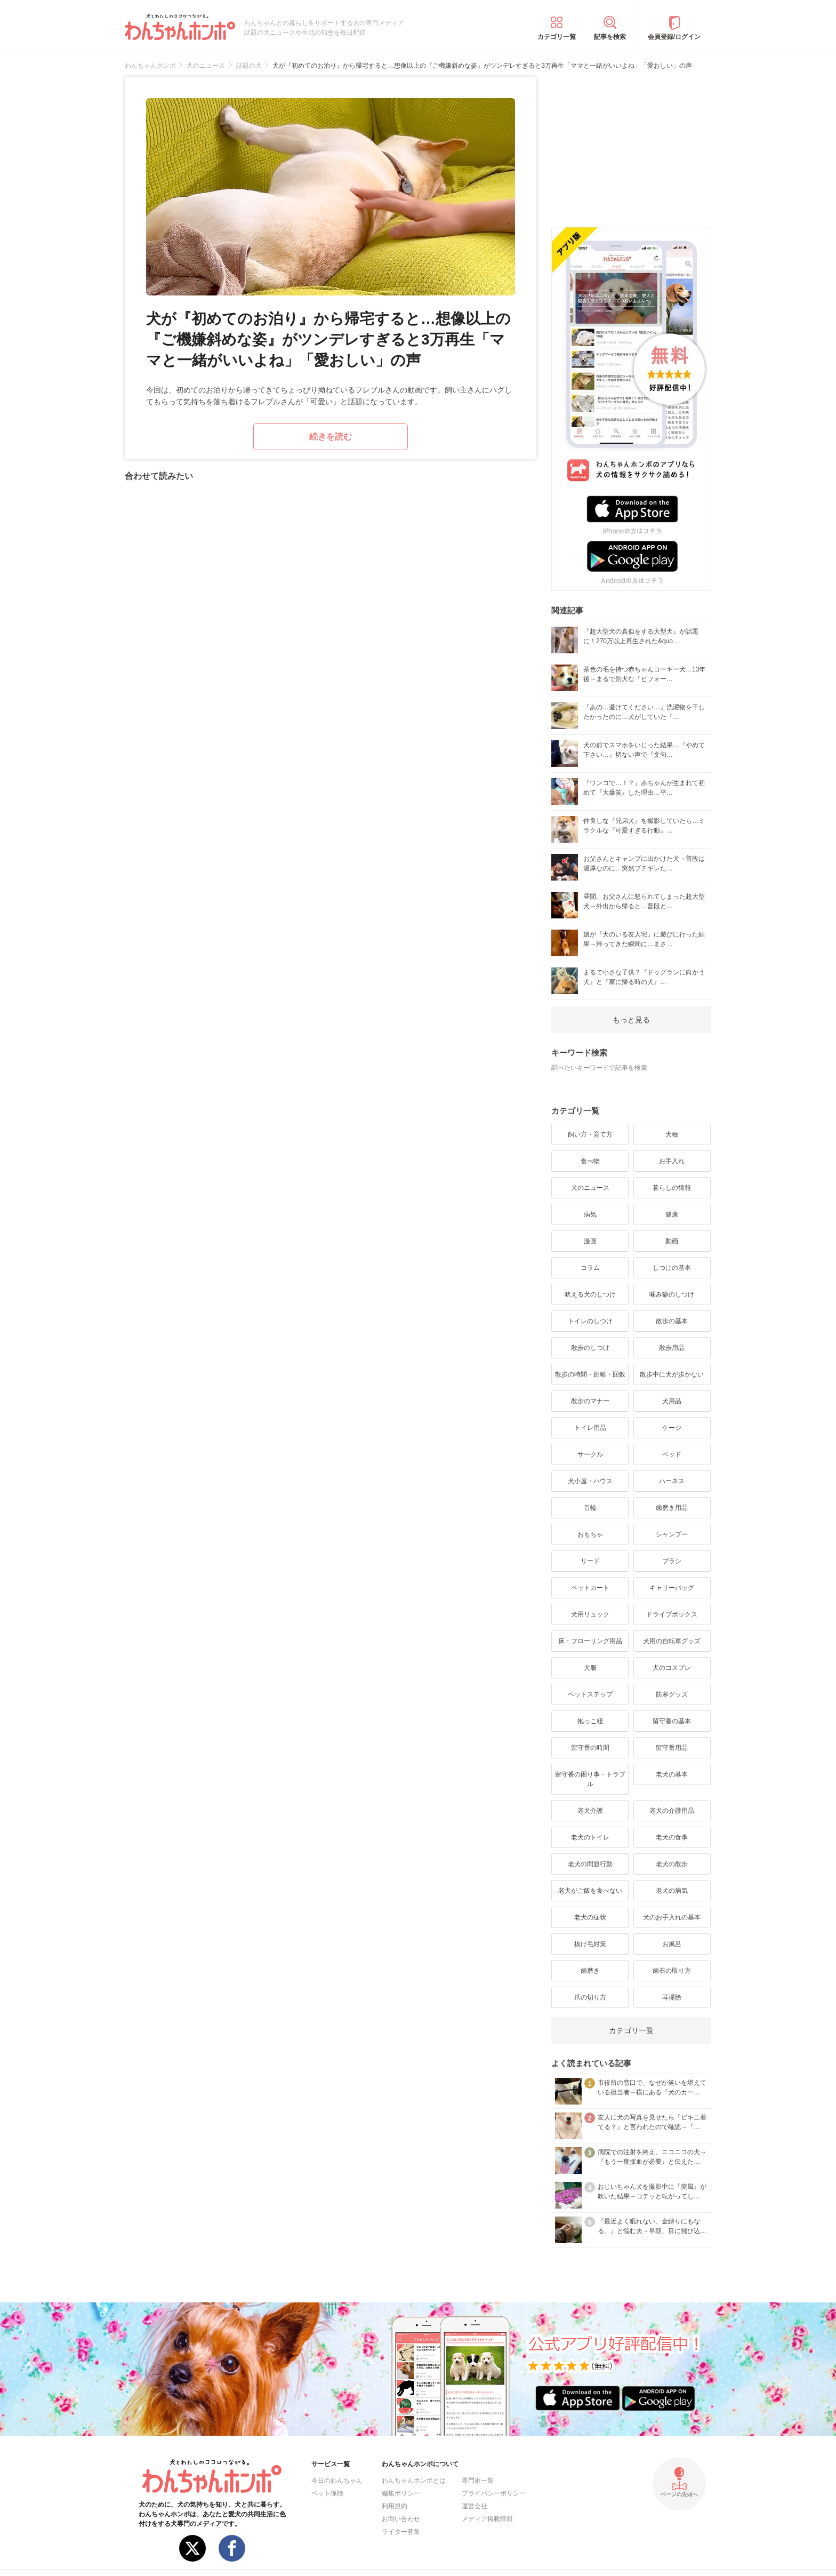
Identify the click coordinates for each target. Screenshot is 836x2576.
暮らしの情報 (672, 1187)
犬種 (671, 1134)
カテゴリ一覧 (556, 37)
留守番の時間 (590, 1747)
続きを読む (330, 436)
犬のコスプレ (672, 1667)
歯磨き (590, 1970)
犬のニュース (590, 1187)
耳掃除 (671, 1997)
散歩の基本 (672, 1321)
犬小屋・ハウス (590, 1481)
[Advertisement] (631, 143)
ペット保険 (327, 2493)
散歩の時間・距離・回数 (590, 1374)
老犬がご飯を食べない (590, 1890)
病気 (590, 1214)
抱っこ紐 (590, 1721)
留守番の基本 (672, 1721)
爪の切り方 (590, 1997)
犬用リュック (590, 1614)
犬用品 (671, 1401)
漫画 (590, 1241)
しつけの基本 (672, 1267)
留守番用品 (672, 1747)
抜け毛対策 (590, 1944)
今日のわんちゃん (337, 2480)
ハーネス (672, 1481)
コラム (590, 1267)
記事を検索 (610, 37)
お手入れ (672, 1161)
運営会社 (474, 2506)
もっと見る (631, 1019)
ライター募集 (401, 2531)
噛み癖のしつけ (671, 1294)
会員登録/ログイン (674, 37)
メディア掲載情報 (487, 2519)
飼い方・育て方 (590, 1134)
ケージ (671, 1427)
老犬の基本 (672, 1774)
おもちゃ (590, 1534)
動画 (671, 1241)
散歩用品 (672, 1347)
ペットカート (590, 1587)
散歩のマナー (590, 1401)
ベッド (671, 1454)
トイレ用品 (590, 1427)
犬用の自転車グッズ (672, 1641)
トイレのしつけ (590, 1321)
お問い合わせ (401, 2519)
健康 (671, 1214)
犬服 (590, 1667)
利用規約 (394, 2506)
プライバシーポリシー (494, 2493)
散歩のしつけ (590, 1347)
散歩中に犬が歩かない (672, 1374)
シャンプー (672, 1534)
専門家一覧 (478, 2480)
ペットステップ (590, 1694)
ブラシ (671, 1561)
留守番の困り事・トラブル (590, 1779)
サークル (590, 1454)
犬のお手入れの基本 (672, 1917)
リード (590, 1561)
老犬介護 (590, 1810)
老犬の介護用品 (671, 1810)
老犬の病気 (672, 1890)
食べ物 (590, 1161)
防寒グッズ (672, 1694)
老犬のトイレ (590, 1837)
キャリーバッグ (671, 1587)
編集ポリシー (401, 2493)
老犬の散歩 (672, 1864)
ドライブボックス (671, 1614)
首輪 (590, 1507)
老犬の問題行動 (590, 1864)
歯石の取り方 (672, 1970)
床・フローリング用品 (590, 1641)
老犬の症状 (590, 1917)
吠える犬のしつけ (590, 1294)
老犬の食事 (672, 1837)
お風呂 (671, 1944)
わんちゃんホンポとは (414, 2480)
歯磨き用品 (672, 1507)
